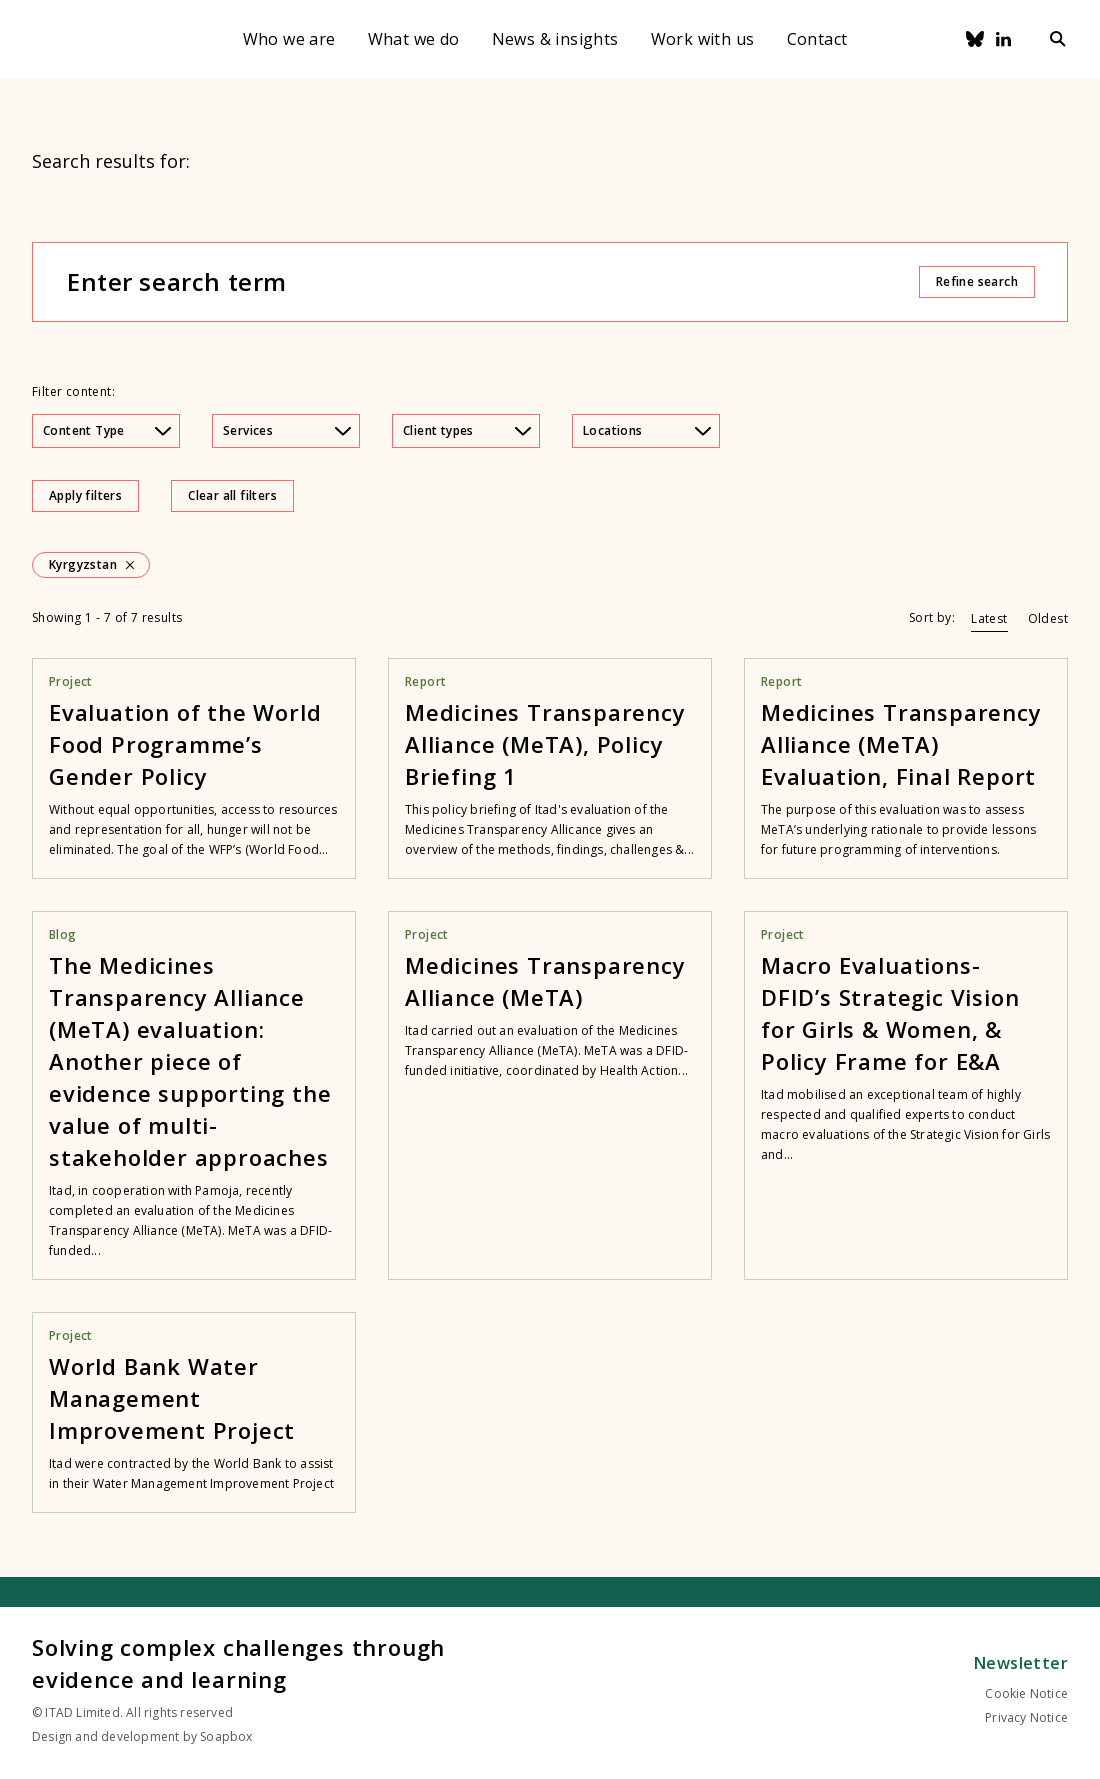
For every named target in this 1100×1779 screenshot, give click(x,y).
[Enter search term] (492, 282)
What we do (414, 39)
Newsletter (1021, 1663)
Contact (817, 39)
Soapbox (226, 1736)
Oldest (1048, 618)
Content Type (107, 430)
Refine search (977, 281)
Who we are (289, 39)
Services (287, 430)
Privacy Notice (1026, 1717)
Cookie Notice (1026, 1693)
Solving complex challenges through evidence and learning (238, 1663)
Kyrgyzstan (83, 565)
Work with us (703, 39)
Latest (989, 618)
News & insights (555, 39)
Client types (467, 430)
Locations (647, 430)
